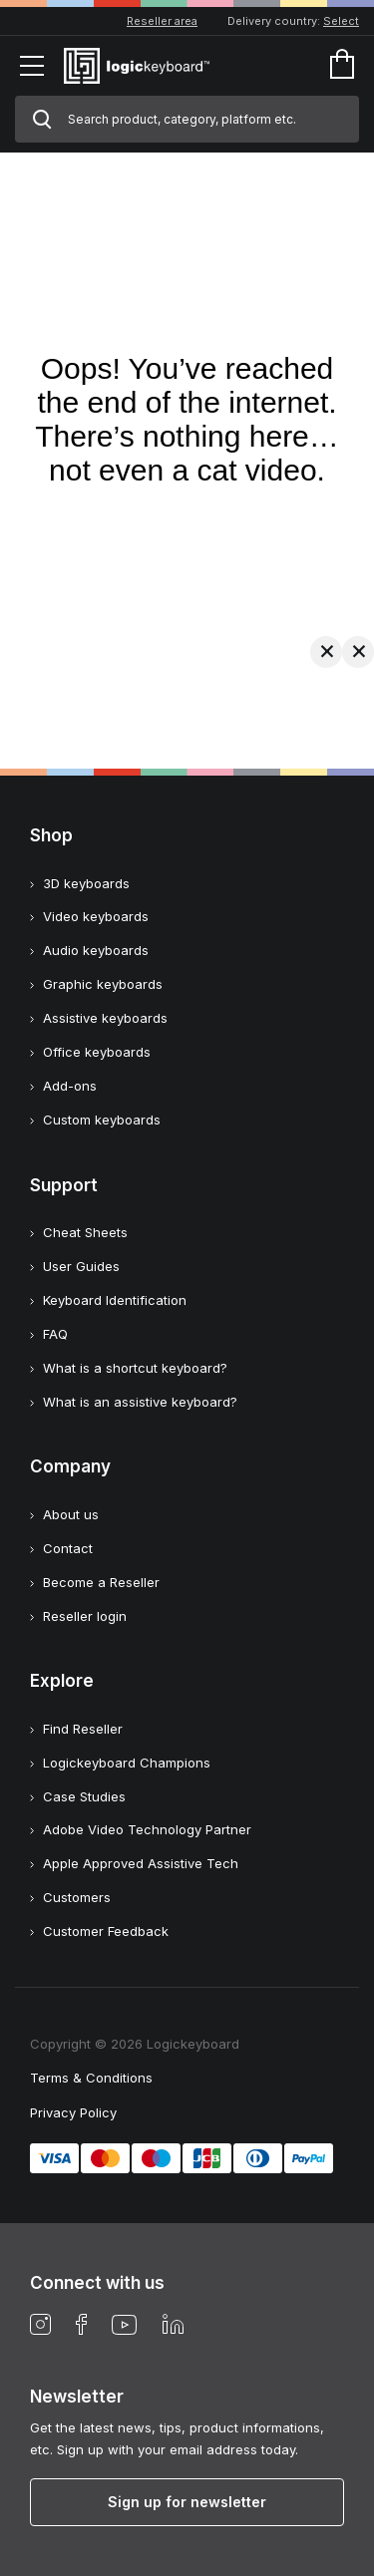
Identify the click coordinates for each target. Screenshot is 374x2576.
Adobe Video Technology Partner (147, 1829)
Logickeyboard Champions (126, 1763)
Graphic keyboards (103, 984)
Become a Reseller (101, 1582)
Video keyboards (96, 916)
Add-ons (70, 1086)
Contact (68, 1548)
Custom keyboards (102, 1119)
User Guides (81, 1266)
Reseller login (85, 1616)
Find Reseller (83, 1729)
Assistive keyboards (105, 1018)
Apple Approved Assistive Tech (140, 1863)
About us (71, 1514)
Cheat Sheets (85, 1232)
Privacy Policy (73, 2112)
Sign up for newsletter (187, 2501)
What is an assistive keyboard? (140, 1402)
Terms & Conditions (91, 2078)
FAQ (55, 1334)
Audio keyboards (96, 950)
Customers (77, 1897)
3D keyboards (86, 883)
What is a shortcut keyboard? (135, 1368)
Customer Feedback (106, 1931)
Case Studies (84, 1796)
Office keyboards (97, 1052)
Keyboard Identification (115, 1300)
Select (341, 21)
